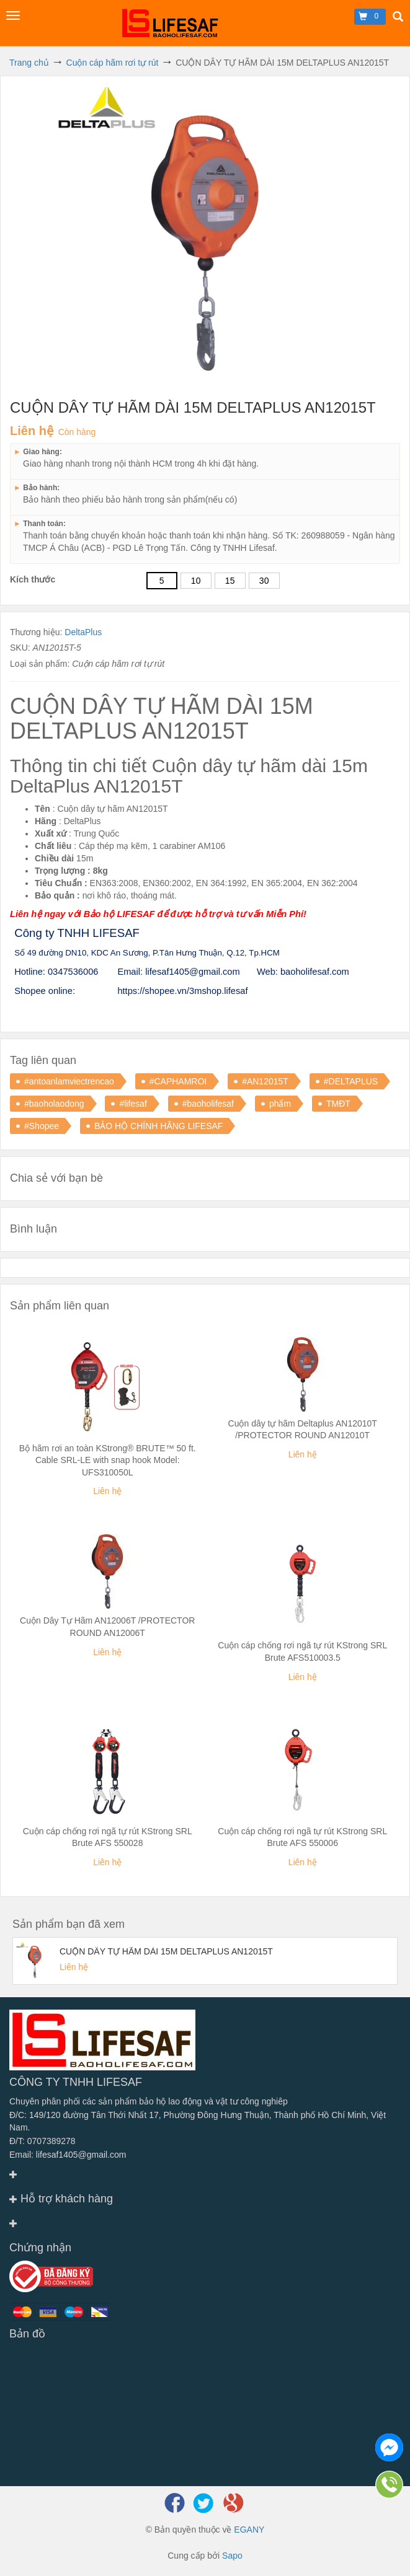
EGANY (249, 2529)
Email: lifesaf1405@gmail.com (68, 2155)
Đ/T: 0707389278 (42, 2141)
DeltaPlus (83, 632)
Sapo (232, 2556)
